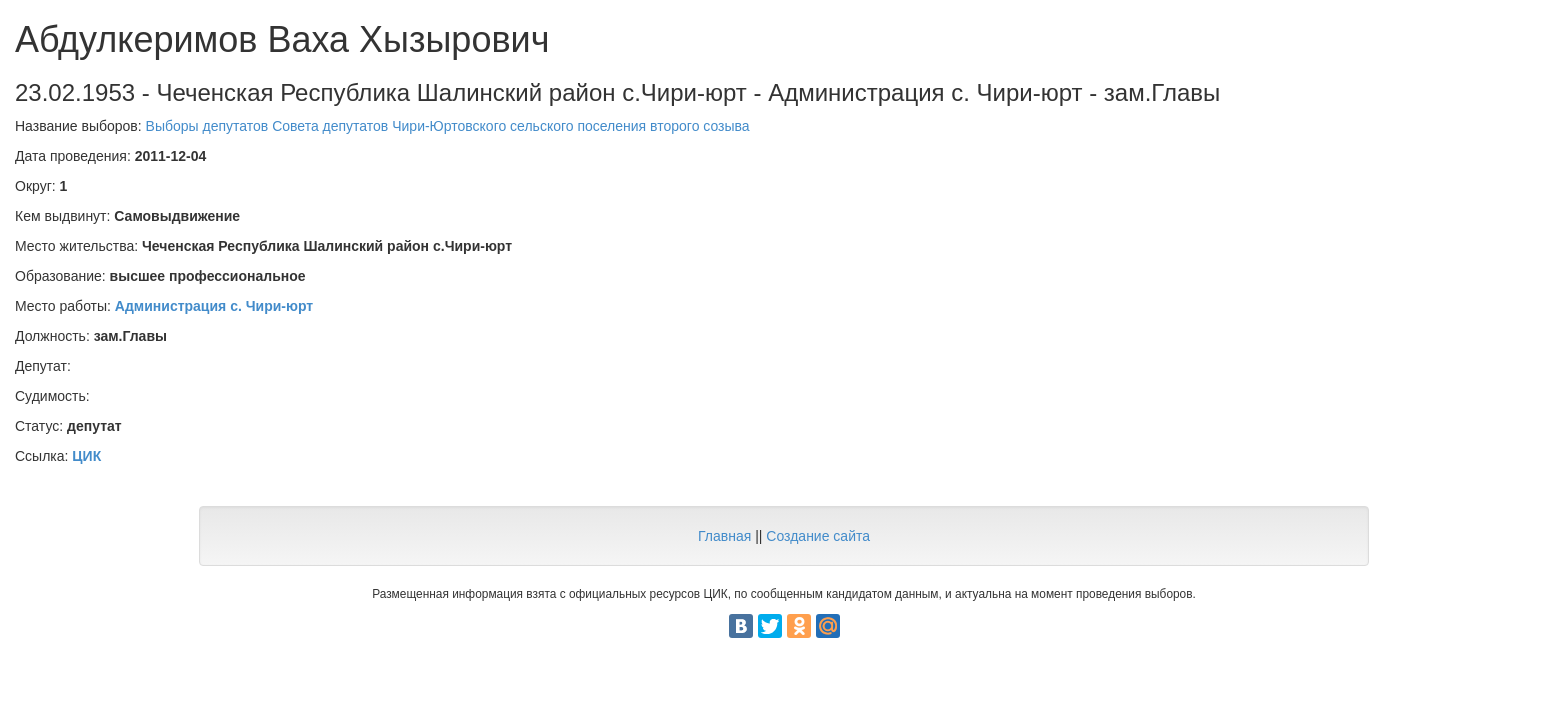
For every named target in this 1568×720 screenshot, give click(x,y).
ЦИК (86, 456)
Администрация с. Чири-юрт (214, 306)
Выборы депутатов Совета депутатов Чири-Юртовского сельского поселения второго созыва (448, 126)
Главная (724, 536)
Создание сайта (818, 536)
